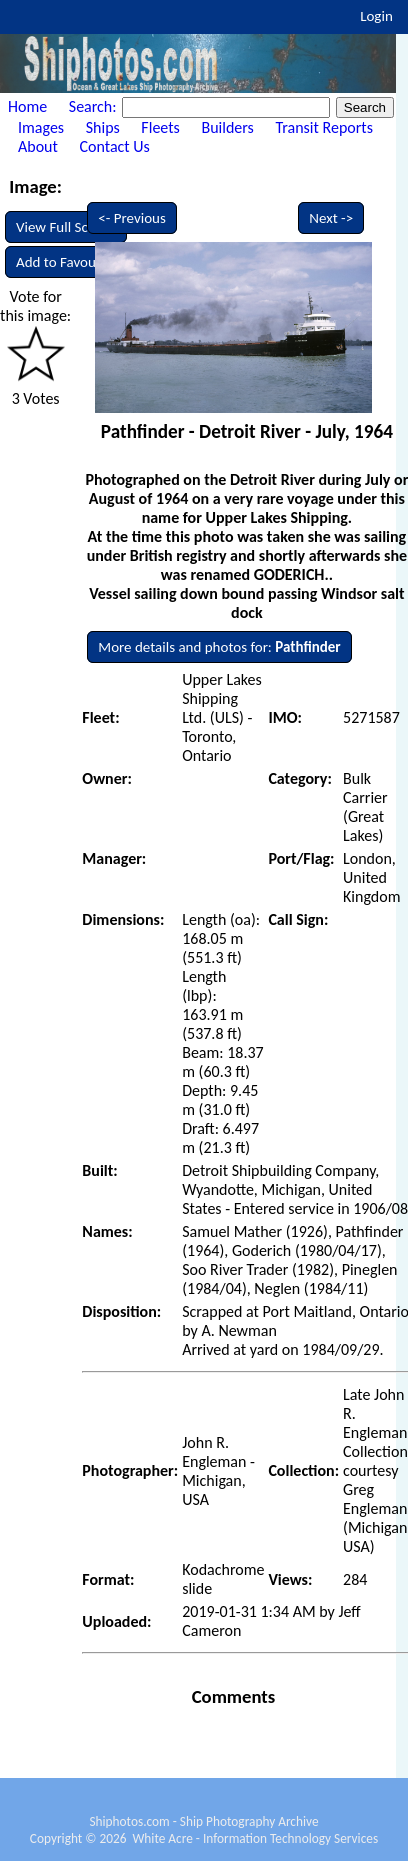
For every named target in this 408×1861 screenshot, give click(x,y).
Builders (227, 127)
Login (376, 16)
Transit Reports (323, 127)
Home (27, 106)
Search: (94, 106)
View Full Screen (66, 227)
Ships (103, 127)
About (38, 146)
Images (41, 127)
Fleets (160, 127)
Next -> (331, 218)
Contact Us (115, 146)
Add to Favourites (69, 262)
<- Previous (132, 218)
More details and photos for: (219, 647)
